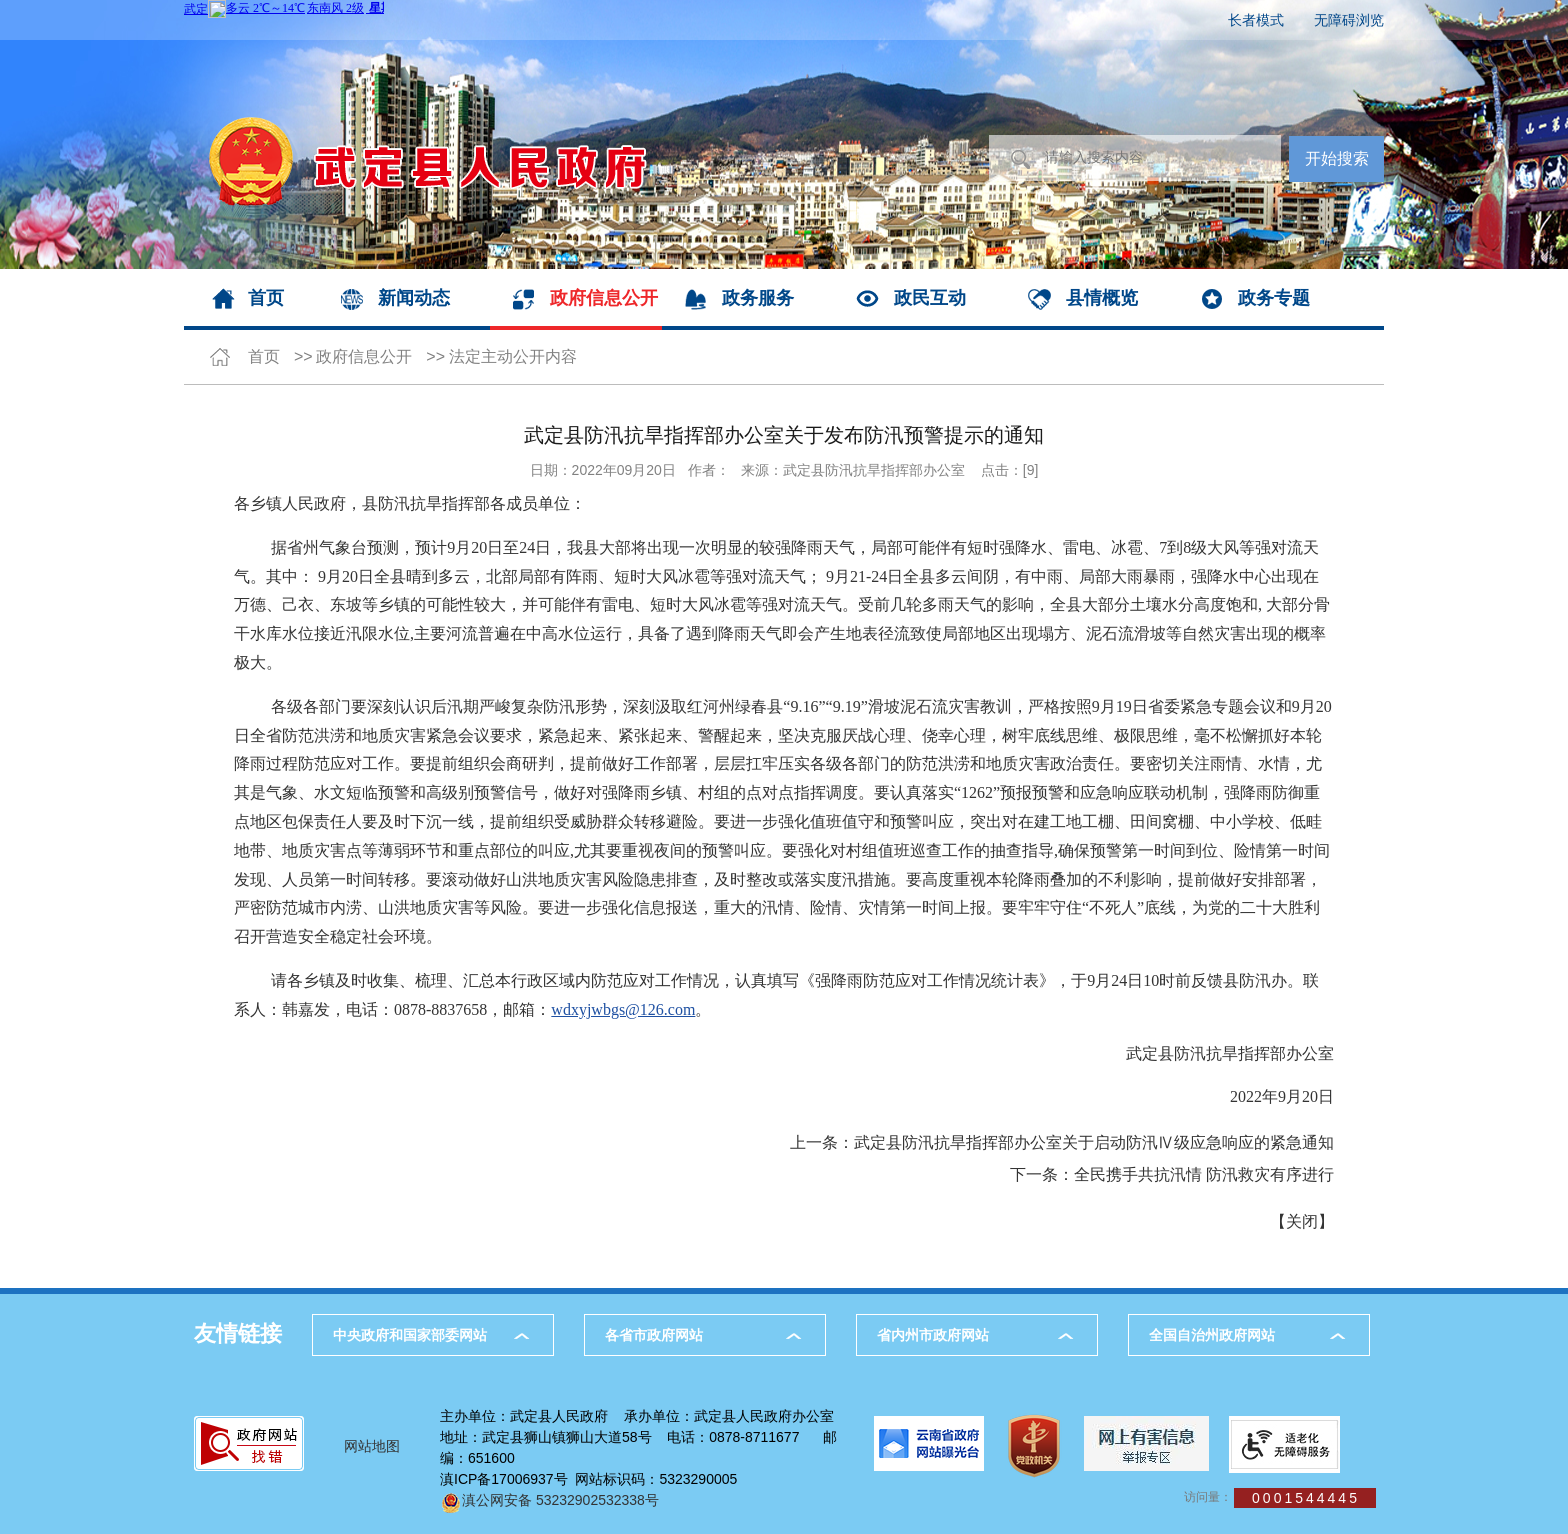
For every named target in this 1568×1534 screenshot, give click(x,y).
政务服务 (758, 298)
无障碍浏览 (1349, 20)
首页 (266, 298)
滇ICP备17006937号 (504, 1479)
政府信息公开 (604, 298)
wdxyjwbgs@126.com (623, 1009)
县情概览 (1102, 298)
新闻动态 (414, 298)
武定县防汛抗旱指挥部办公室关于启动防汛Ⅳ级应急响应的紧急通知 (1094, 1142)
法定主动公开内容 (513, 356)
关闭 (1302, 1221)
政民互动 (930, 298)
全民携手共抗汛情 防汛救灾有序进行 (1204, 1174)
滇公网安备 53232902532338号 (549, 1500)
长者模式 (1256, 20)
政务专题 (1274, 298)
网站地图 (372, 1446)
